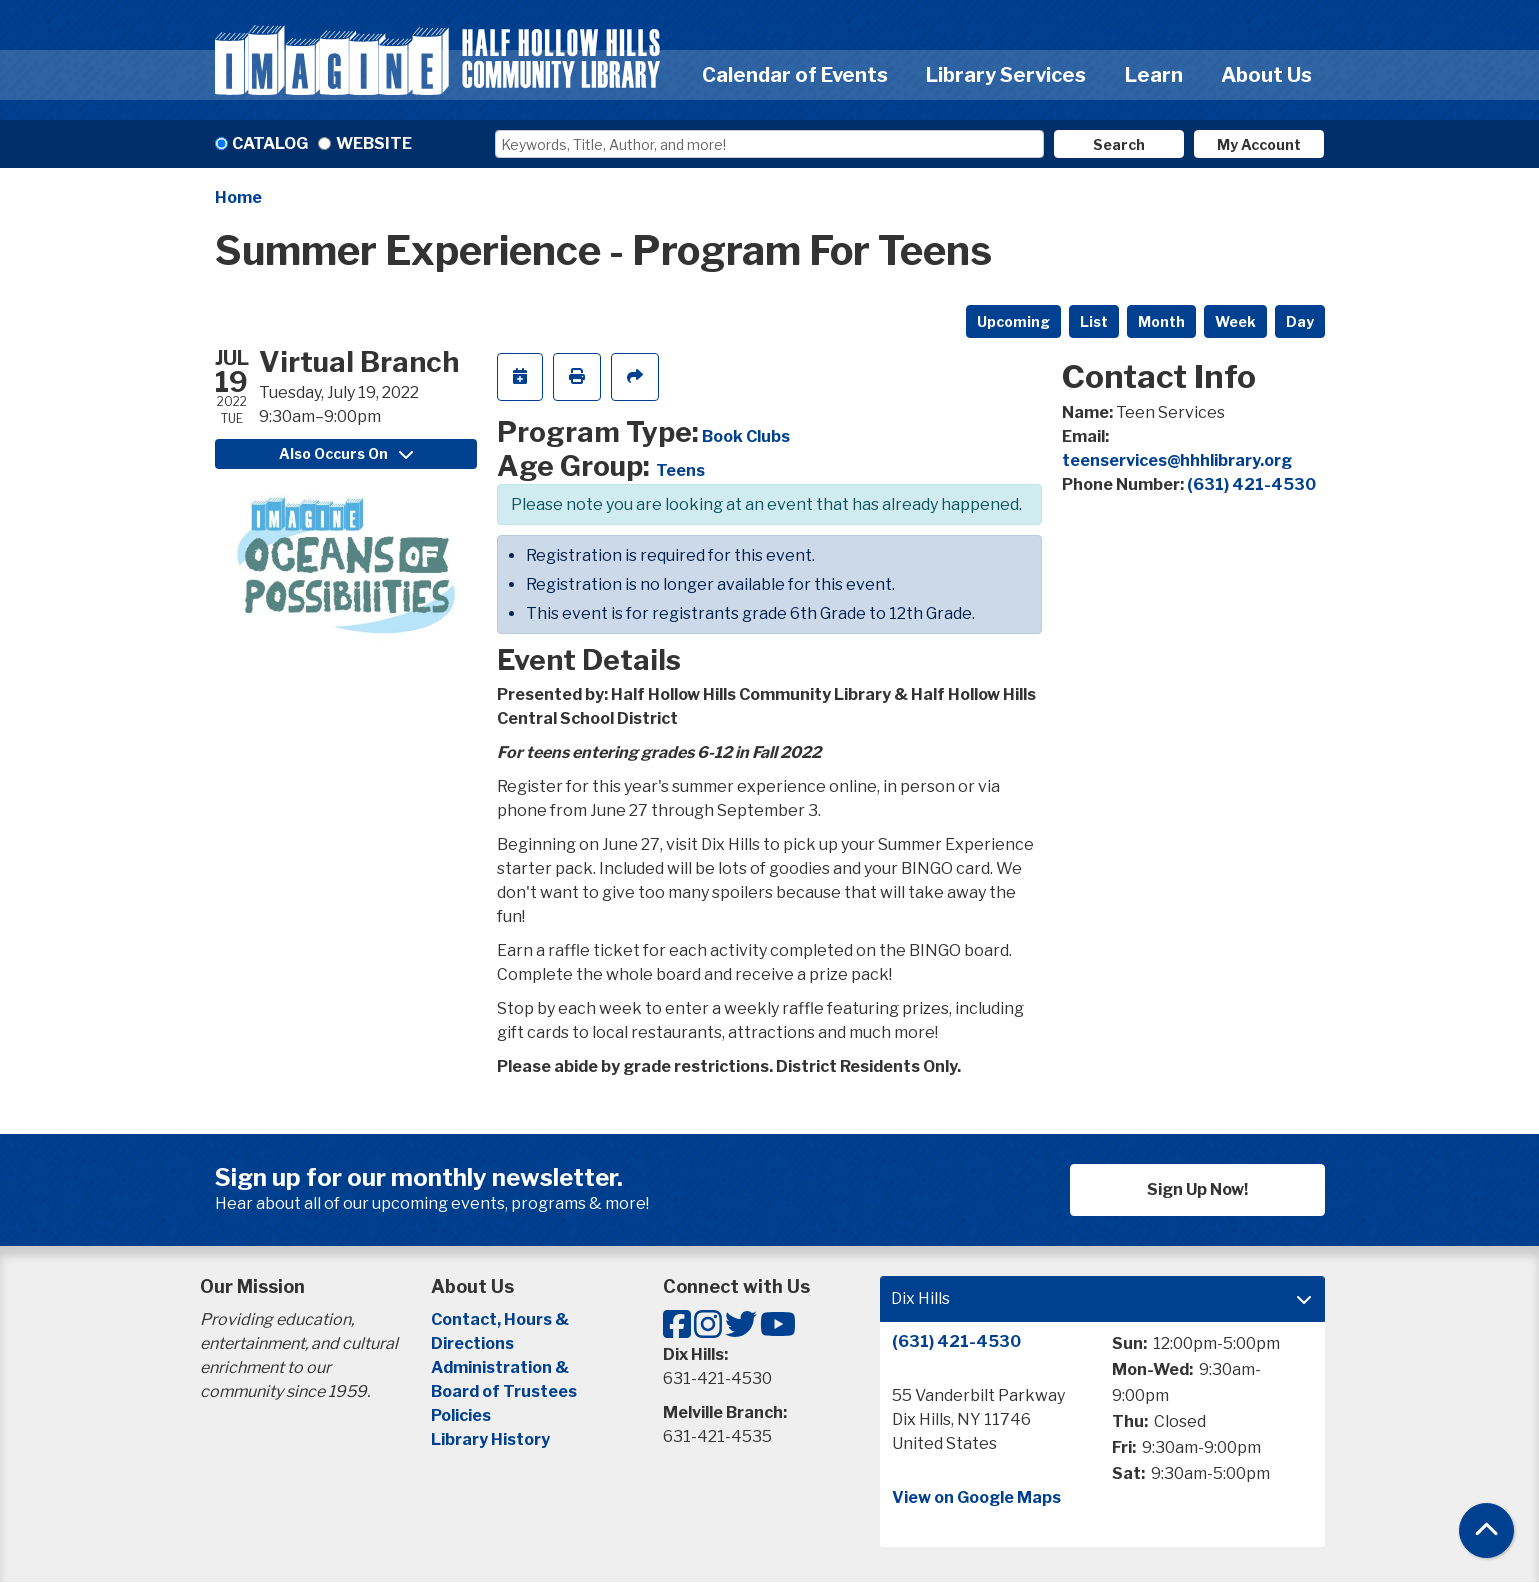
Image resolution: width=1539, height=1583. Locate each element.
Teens (680, 470)
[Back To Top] (1486, 1530)
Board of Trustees (504, 1391)
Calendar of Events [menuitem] (795, 75)
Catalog (270, 143)
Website (374, 143)
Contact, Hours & (501, 1319)
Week (1235, 321)
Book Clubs (746, 436)
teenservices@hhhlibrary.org (1177, 460)
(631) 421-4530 (1251, 484)
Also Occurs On (346, 453)
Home (238, 197)
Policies (461, 1415)
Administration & (501, 1367)
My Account (1259, 144)
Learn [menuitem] (1154, 75)
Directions (472, 1343)
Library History (490, 1439)
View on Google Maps (976, 1497)
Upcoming (1013, 321)
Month (1161, 321)
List (1094, 321)
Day (1300, 321)
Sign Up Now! (1197, 1189)
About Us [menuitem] (1266, 75)
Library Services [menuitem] (1006, 75)
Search (1119, 144)
